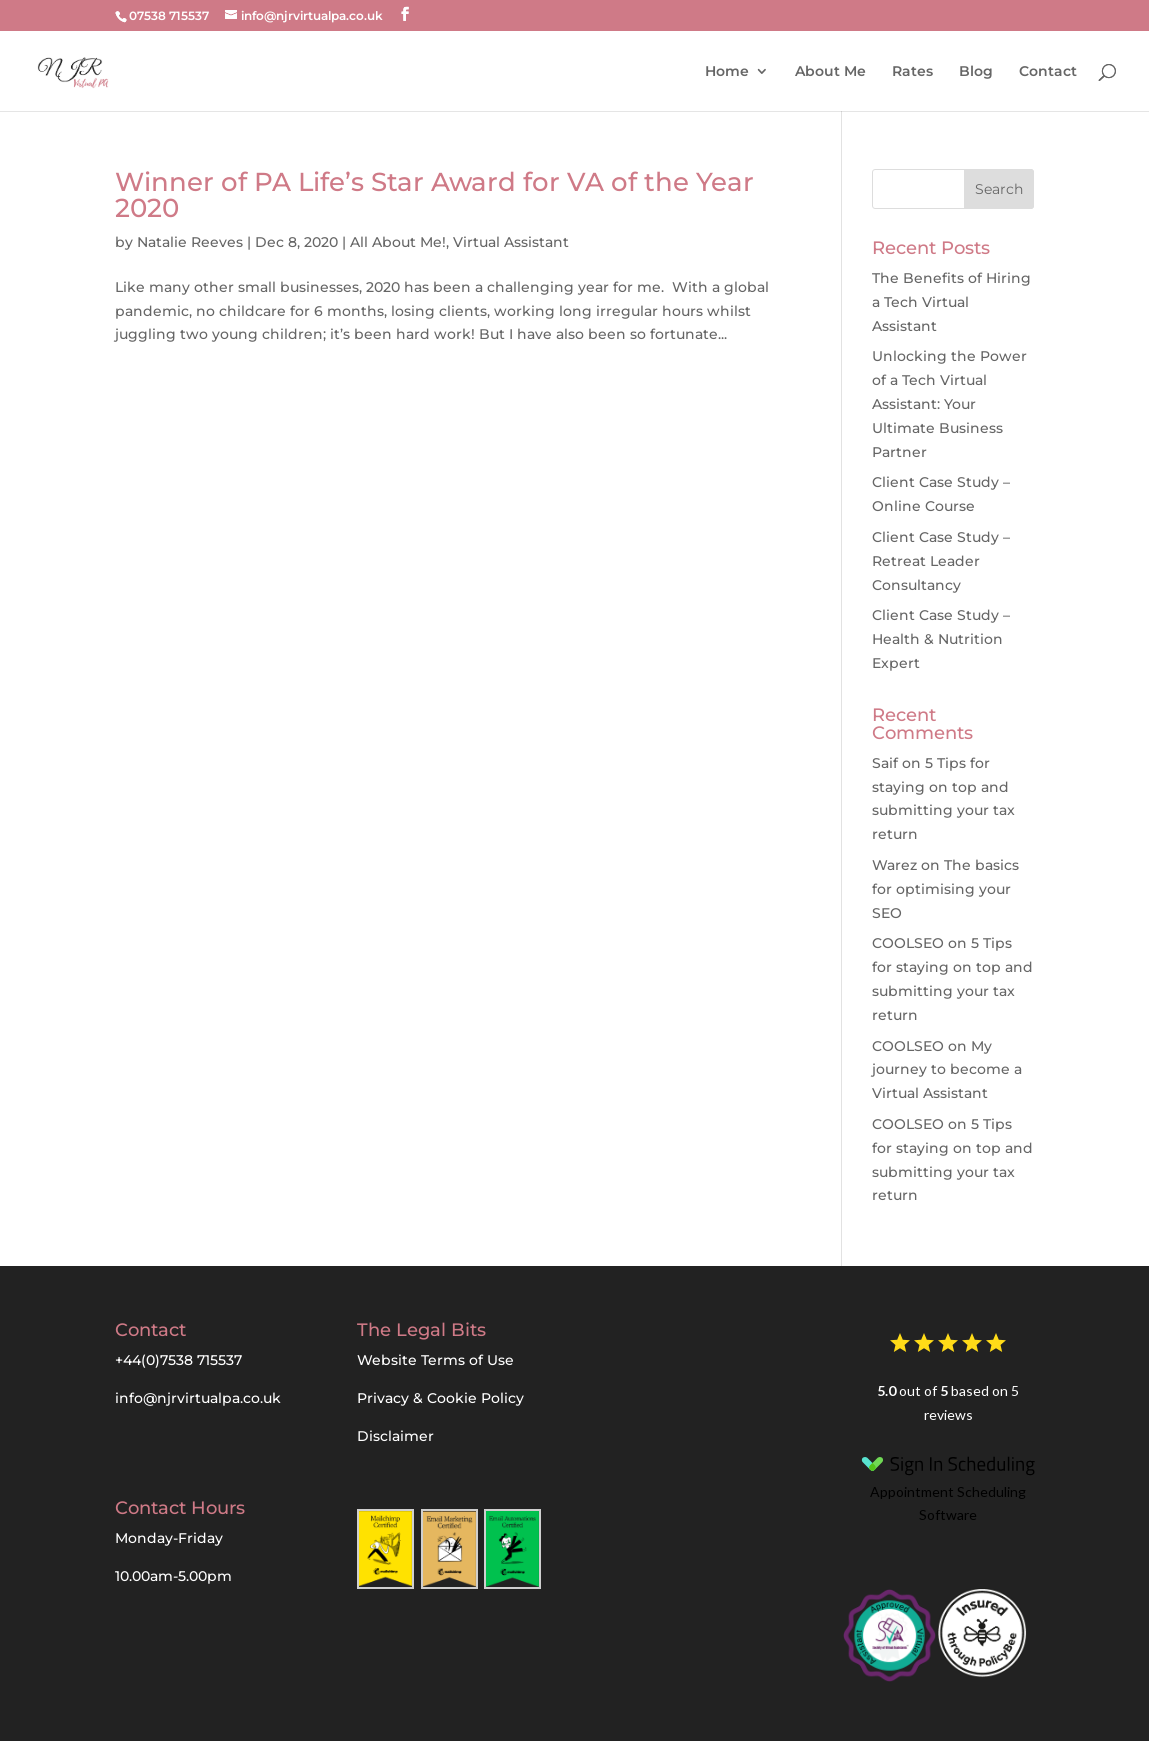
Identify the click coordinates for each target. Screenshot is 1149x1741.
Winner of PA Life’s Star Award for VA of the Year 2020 (434, 195)
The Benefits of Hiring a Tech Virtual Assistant (951, 302)
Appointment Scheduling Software (948, 1485)
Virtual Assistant (511, 242)
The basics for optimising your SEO (945, 889)
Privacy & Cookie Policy (440, 1398)
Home (727, 71)
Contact (1048, 71)
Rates (912, 71)
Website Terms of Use (435, 1360)
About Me (830, 71)
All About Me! (398, 242)
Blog (976, 71)
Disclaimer (395, 1436)
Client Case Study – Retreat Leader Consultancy (941, 561)
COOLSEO (908, 943)
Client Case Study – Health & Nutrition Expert (941, 639)
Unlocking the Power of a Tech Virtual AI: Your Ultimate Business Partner (949, 403)
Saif (885, 763)
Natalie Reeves (190, 242)
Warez (894, 865)
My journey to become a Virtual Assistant (947, 1070)
